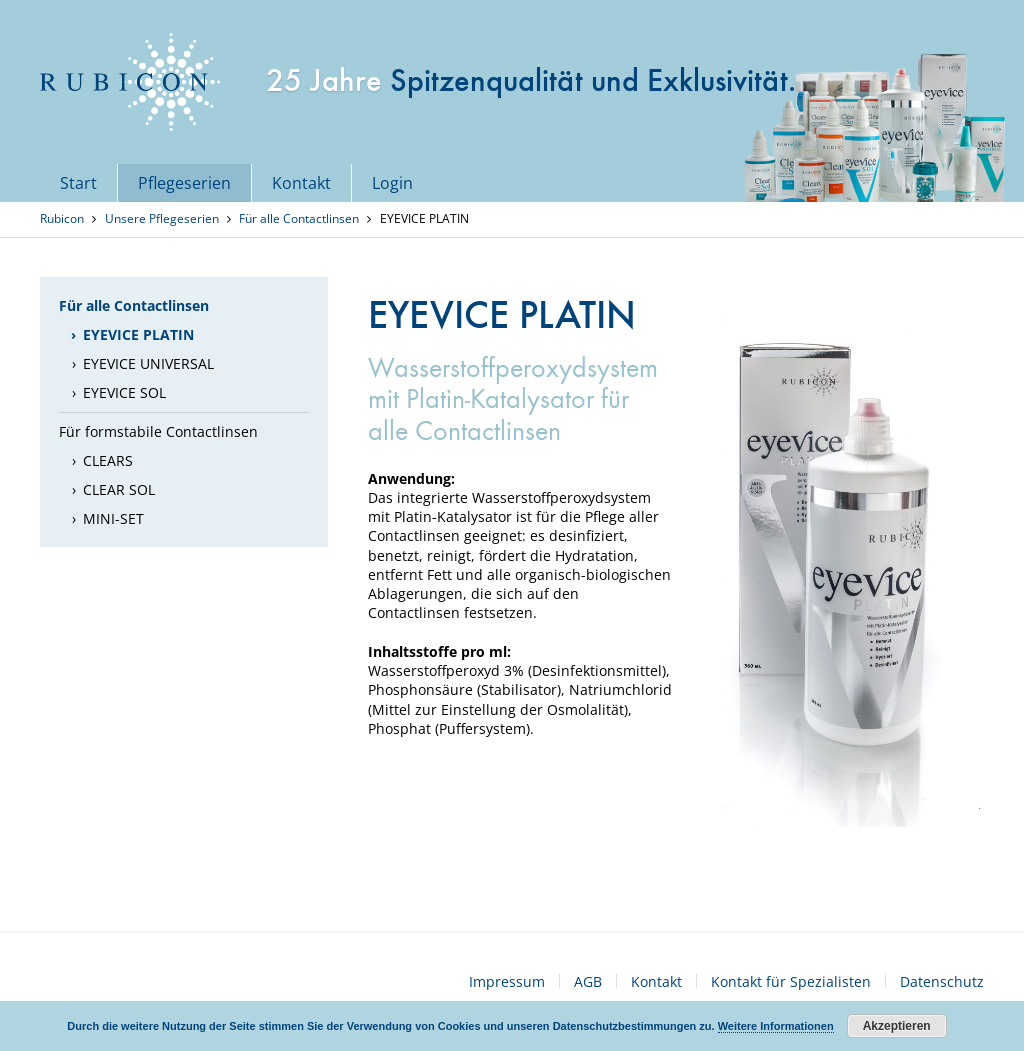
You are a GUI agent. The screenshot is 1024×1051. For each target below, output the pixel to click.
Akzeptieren (897, 1026)
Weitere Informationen (776, 1026)
